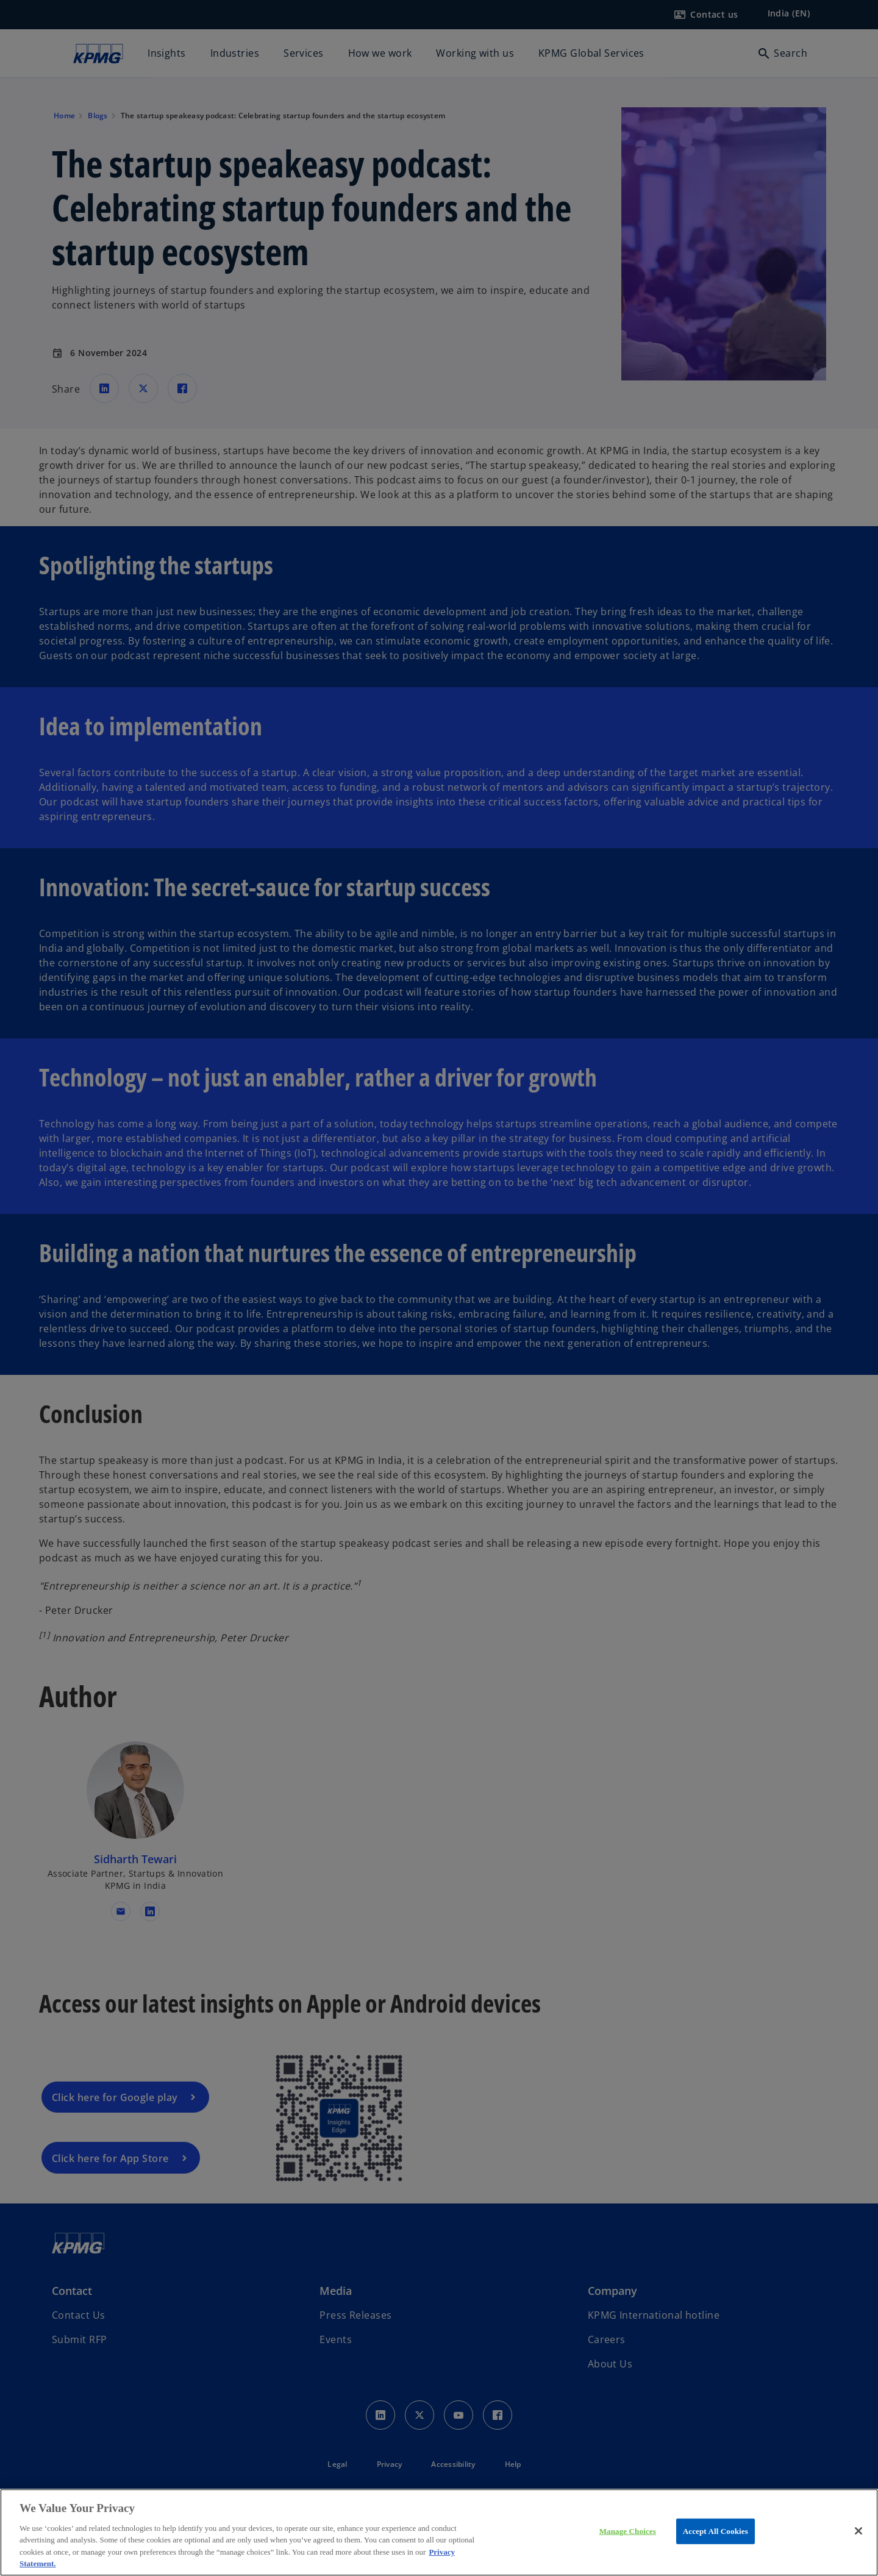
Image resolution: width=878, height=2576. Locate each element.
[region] (439, 2532)
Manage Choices (627, 2531)
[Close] (858, 2530)
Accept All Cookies (715, 2531)
